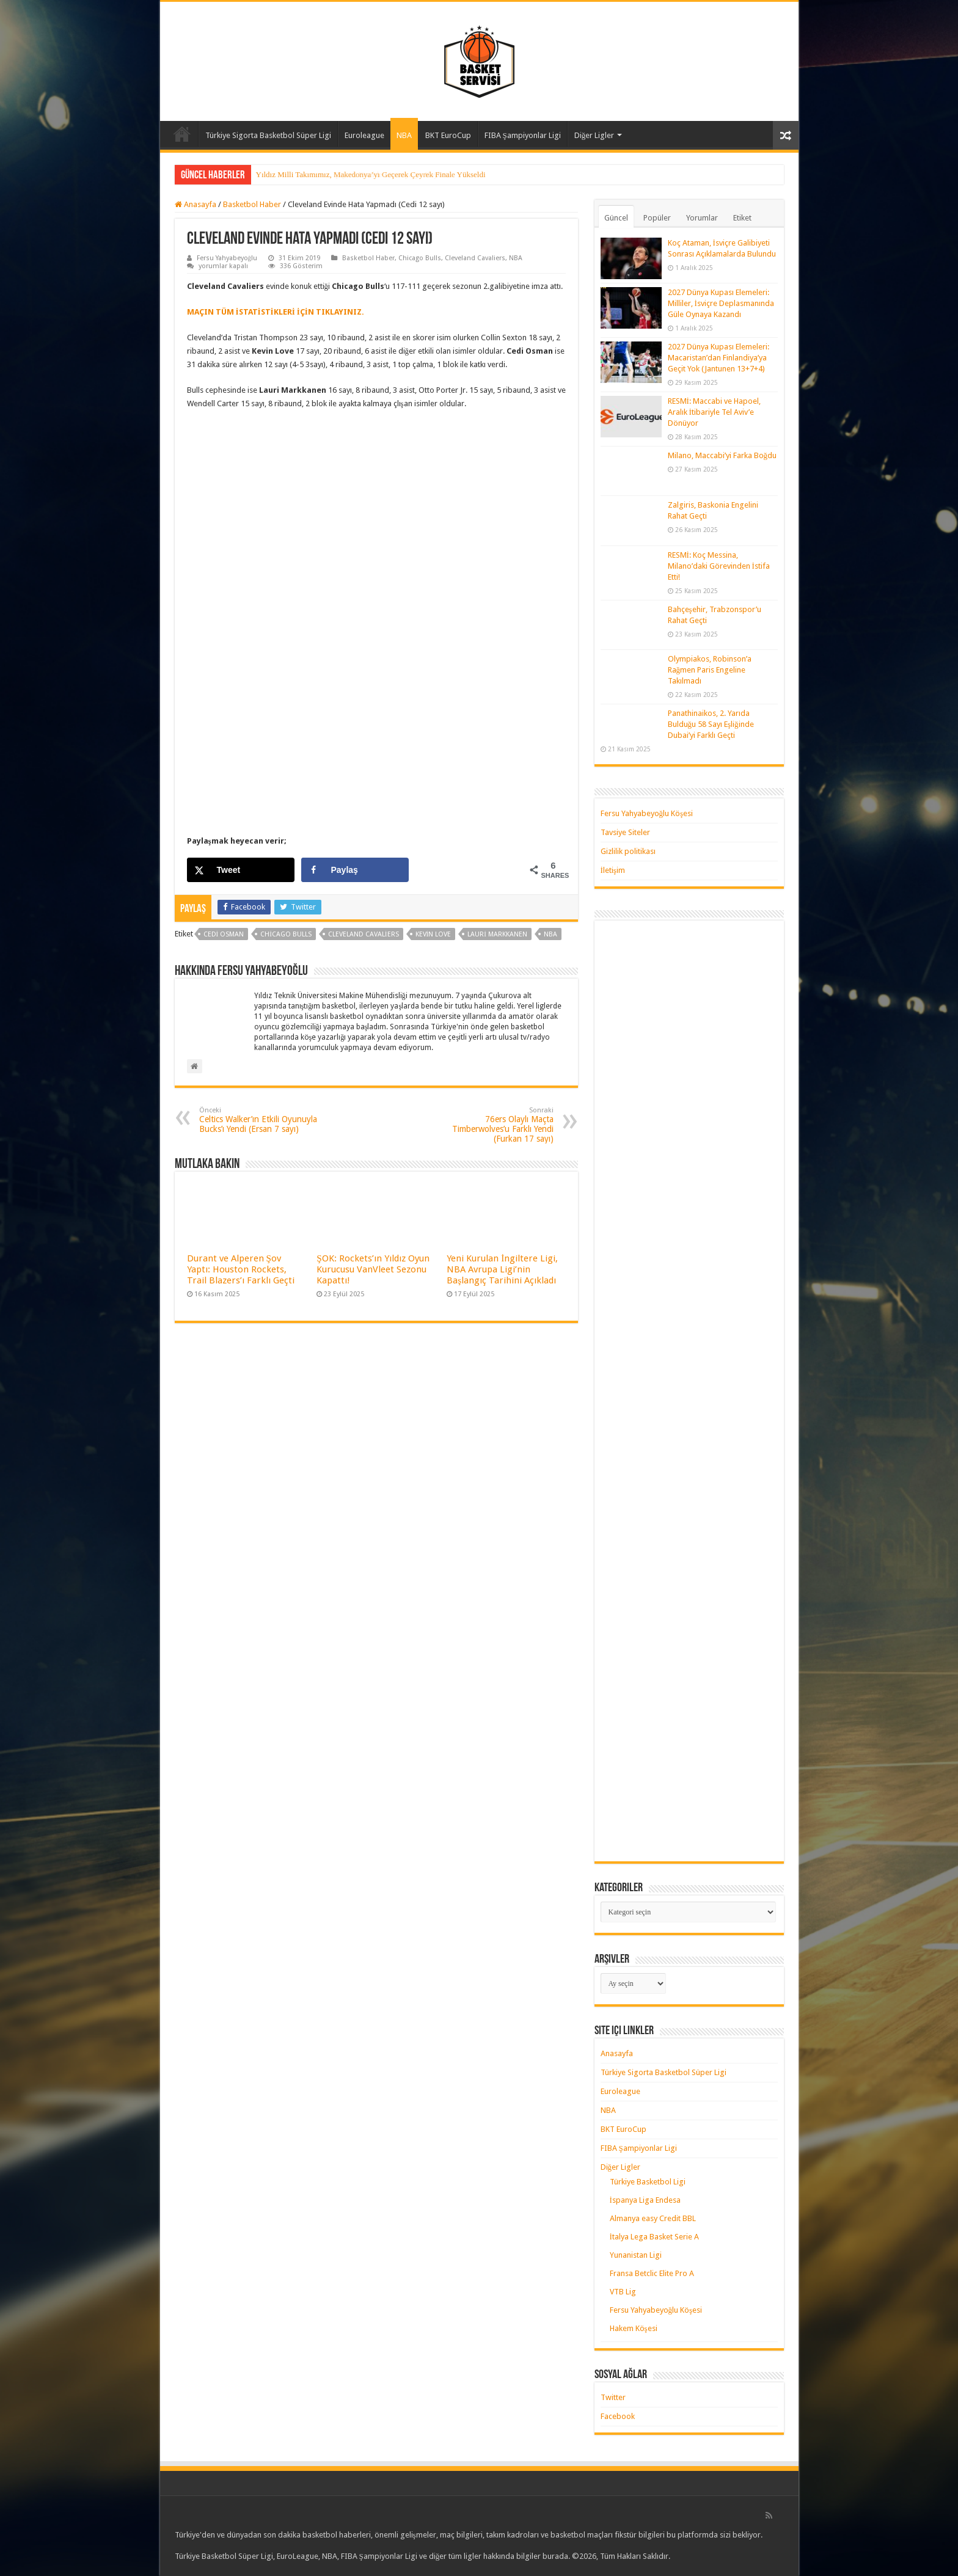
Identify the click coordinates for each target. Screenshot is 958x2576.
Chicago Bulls (419, 258)
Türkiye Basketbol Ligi (648, 2181)
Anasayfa (182, 134)
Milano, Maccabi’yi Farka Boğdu (722, 455)
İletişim (613, 870)
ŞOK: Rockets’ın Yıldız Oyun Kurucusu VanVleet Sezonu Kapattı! (372, 1269)
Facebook (618, 2416)
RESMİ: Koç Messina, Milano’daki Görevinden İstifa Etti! (719, 566)
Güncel (616, 217)
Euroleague (364, 135)
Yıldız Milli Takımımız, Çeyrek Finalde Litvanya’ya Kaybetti (354, 174)
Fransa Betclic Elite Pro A (652, 2273)
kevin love (433, 934)
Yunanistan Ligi (636, 2255)
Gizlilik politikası (628, 851)
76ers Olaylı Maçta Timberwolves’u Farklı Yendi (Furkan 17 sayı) (491, 1125)
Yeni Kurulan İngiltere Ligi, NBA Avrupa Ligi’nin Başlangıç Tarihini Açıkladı (502, 1269)
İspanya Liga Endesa (645, 2200)
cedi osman (223, 934)
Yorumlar (702, 217)
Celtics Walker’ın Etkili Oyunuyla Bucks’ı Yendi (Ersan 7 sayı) (261, 1120)
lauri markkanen (497, 934)
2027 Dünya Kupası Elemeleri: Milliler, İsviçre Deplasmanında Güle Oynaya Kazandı (721, 303)
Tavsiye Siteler (625, 832)
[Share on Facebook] (355, 870)
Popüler (657, 217)
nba (550, 934)
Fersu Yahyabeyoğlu (227, 258)
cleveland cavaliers (363, 934)
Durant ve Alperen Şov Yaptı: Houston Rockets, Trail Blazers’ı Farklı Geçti (240, 1269)
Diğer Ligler (594, 135)
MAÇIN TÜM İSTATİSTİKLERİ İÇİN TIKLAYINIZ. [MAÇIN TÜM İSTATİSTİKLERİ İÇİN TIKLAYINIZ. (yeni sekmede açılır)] (275, 311)
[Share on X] (240, 870)
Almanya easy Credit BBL (653, 2218)
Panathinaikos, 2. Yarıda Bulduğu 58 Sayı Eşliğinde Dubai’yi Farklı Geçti (711, 724)
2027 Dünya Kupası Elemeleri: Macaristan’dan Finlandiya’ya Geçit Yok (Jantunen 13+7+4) (718, 357)
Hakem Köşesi (633, 2328)
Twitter (613, 2397)
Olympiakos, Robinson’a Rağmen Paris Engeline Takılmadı (709, 669)
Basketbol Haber (252, 204)
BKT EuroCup (448, 135)
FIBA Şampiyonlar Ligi (522, 135)
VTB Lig (623, 2291)
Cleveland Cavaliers (475, 258)
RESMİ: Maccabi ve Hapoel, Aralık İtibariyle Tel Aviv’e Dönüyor (714, 412)
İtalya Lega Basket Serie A (654, 2236)
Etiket (742, 217)
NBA (404, 135)
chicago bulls (286, 934)
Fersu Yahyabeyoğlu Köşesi (647, 813)
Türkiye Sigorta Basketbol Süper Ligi (268, 135)
